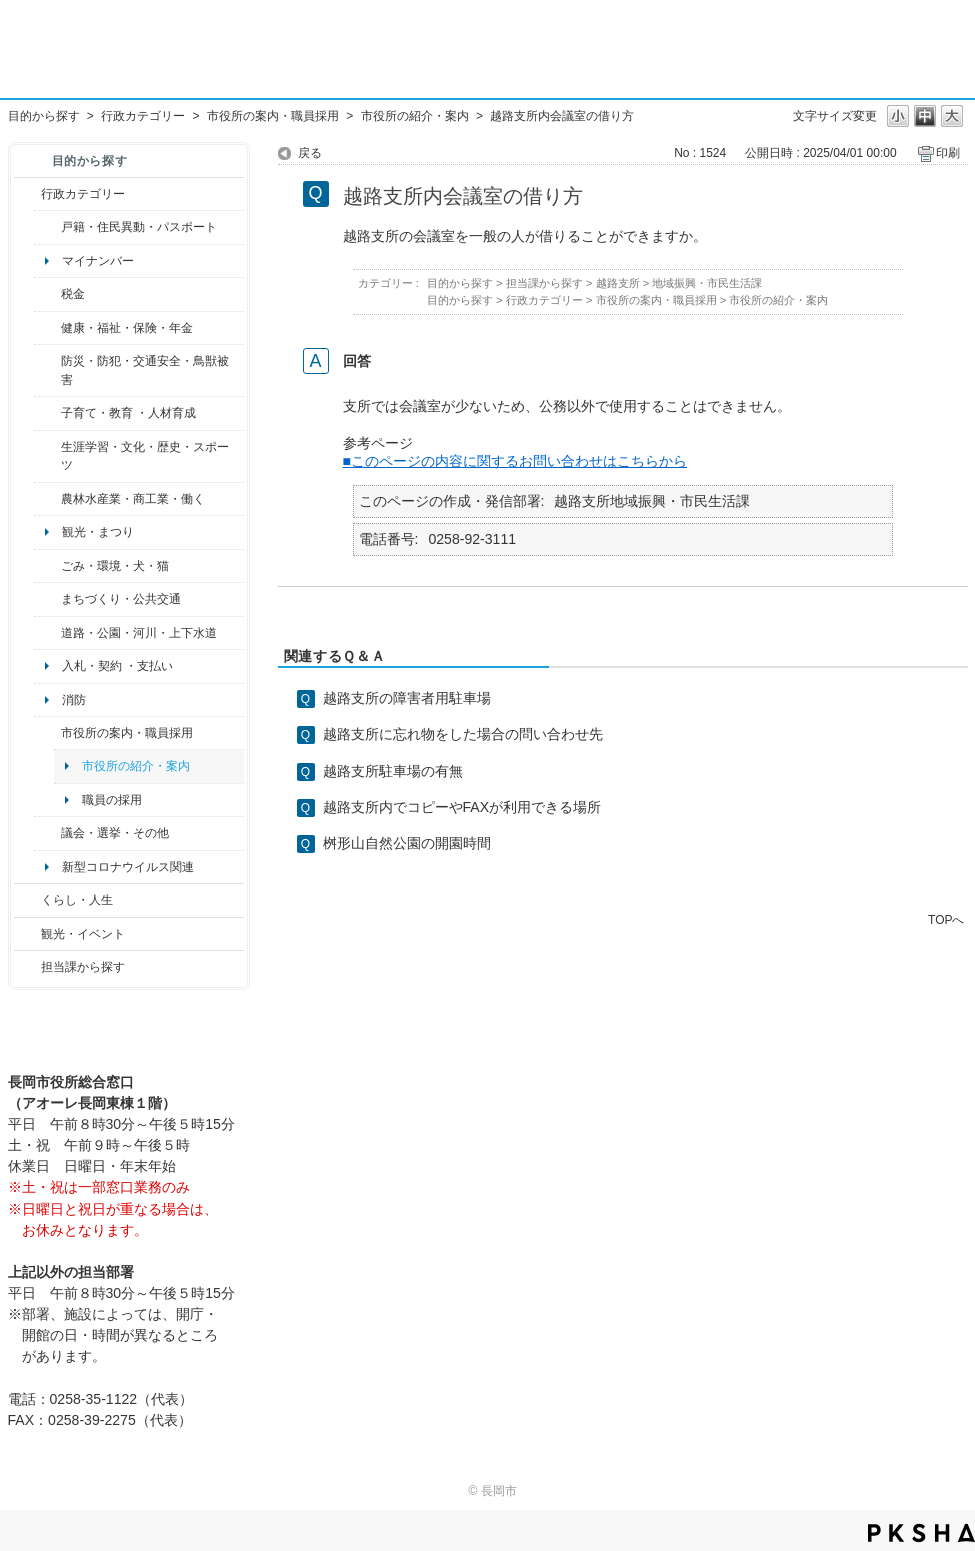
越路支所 (618, 283)
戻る (310, 153)
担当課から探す (83, 967)
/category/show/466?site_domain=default (47, 833)
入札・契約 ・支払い (117, 666)
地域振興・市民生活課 (707, 283)
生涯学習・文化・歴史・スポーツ (145, 456)
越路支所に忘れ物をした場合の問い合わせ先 (463, 734)
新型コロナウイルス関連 (128, 867)
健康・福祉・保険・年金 (127, 328)
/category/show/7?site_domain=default (47, 227)
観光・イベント (83, 934)
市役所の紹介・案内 (415, 116)
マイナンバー (98, 261)
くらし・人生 (77, 900)
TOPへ (946, 919)
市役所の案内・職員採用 (273, 116)
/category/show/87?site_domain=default (47, 633)
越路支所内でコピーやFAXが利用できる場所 (462, 807)
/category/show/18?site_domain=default (27, 934)
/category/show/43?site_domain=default (47, 456)
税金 (73, 294)
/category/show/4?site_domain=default (47, 328)
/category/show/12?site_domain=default (27, 900)
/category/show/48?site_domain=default (47, 413)
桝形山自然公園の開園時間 (407, 843)
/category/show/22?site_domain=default (47, 566)
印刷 (948, 153)
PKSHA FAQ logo (921, 1533)
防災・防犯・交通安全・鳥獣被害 (145, 370)
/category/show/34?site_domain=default (47, 499)
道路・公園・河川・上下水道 (139, 633)
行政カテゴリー (143, 116)
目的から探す (44, 116)
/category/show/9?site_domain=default (27, 967)
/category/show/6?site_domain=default (47, 599)
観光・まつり (98, 532)
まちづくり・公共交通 (121, 599)
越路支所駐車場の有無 (393, 771)
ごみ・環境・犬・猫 (115, 566)
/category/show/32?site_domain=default (47, 733)
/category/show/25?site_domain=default (47, 370)
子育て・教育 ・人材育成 (128, 413)
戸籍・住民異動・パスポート (139, 227)
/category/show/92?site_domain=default (47, 294)
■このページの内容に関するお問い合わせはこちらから (515, 461)
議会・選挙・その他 (115, 833)
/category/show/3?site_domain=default (27, 194)
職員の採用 (112, 800)
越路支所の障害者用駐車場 (407, 698)
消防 (74, 700)
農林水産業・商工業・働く (133, 499)
